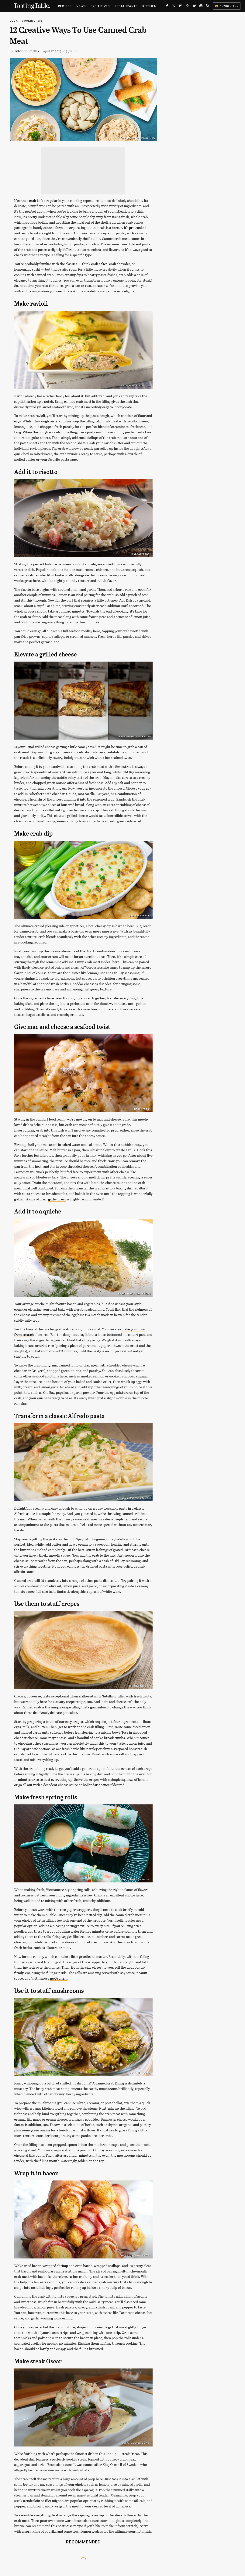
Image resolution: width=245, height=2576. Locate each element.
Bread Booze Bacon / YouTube (135, 2255)
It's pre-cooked (135, 227)
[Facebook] (167, 6)
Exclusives (100, 6)
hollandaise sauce (96, 1784)
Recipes (64, 6)
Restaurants (126, 6)
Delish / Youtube (142, 1109)
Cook (14, 20)
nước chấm (58, 1978)
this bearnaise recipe (67, 2525)
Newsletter (226, 6)
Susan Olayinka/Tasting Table (136, 386)
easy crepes (74, 1721)
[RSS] (208, 6)
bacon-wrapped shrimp (50, 2265)
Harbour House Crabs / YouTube (134, 1293)
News (81, 6)
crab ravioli (36, 415)
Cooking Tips (32, 20)
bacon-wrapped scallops (101, 2265)
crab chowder (119, 263)
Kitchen (149, 6)
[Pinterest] (187, 6)
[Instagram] (201, 6)
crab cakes (99, 263)
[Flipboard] (180, 6)
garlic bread (57, 1199)
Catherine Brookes (26, 51)
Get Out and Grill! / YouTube (136, 2443)
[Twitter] (174, 6)
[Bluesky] (194, 6)
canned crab (26, 200)
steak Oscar (130, 2453)
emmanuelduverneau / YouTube (135, 736)
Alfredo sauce (24, 1513)
